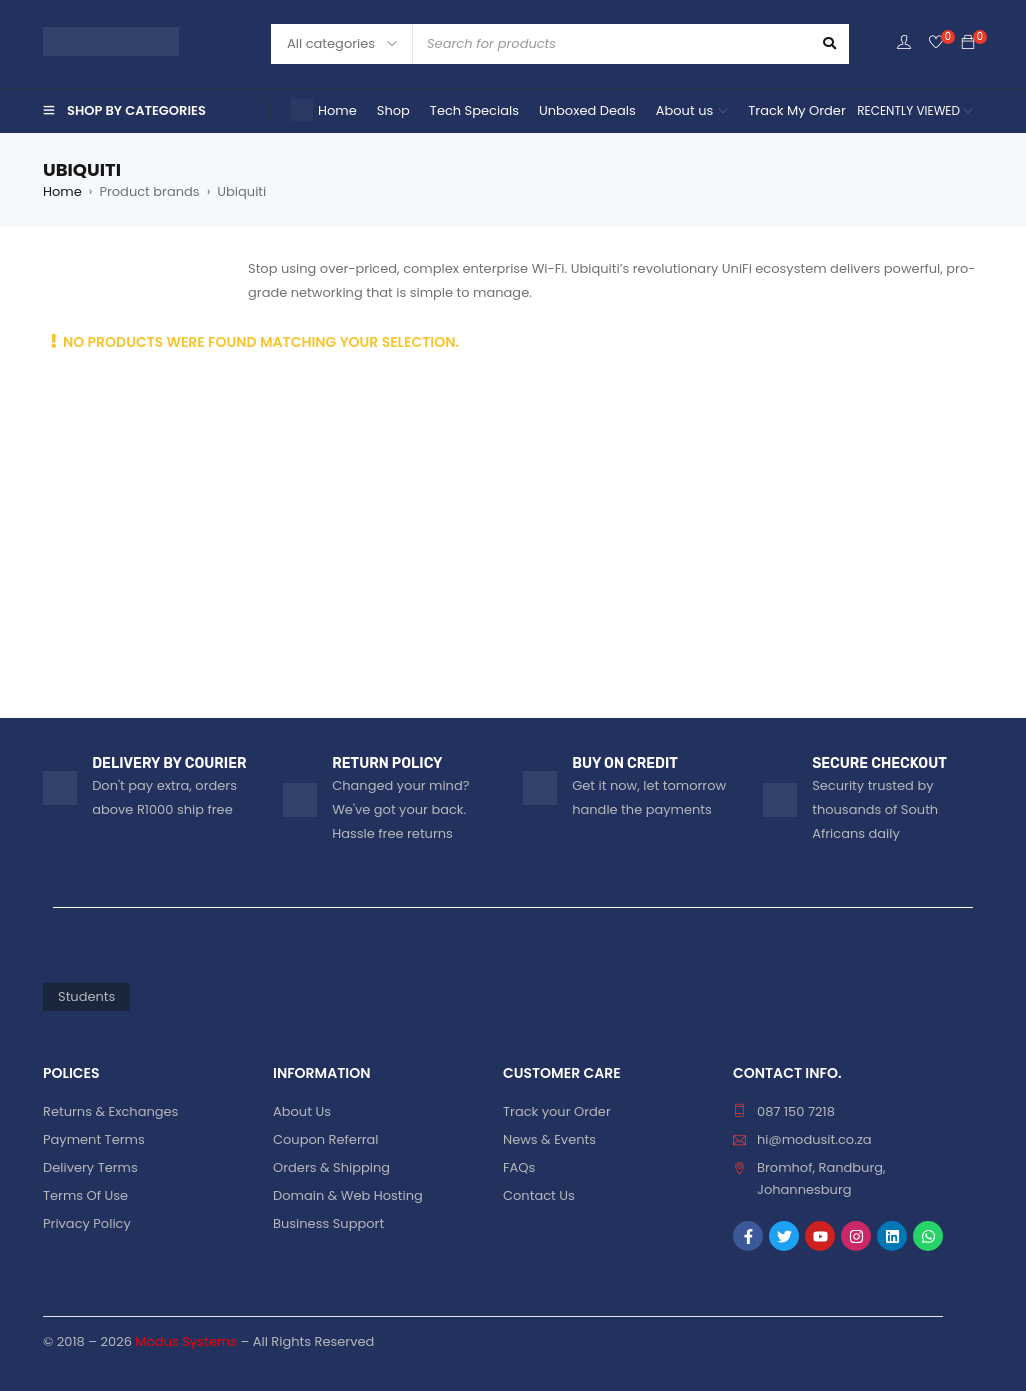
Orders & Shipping (331, 1167)
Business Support (328, 1223)
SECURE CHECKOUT (879, 763)
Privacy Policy (87, 1223)
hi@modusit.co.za (814, 1139)
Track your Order (557, 1111)
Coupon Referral (326, 1139)
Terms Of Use (85, 1195)
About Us (302, 1111)
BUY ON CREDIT (625, 763)
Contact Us (539, 1195)
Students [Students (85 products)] (86, 996)
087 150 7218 (796, 1111)
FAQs (519, 1167)
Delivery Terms (90, 1167)
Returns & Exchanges (110, 1111)
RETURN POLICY (387, 763)
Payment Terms (94, 1139)
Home (62, 191)
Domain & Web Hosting (348, 1195)
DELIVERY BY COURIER (169, 763)
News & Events (549, 1139)
